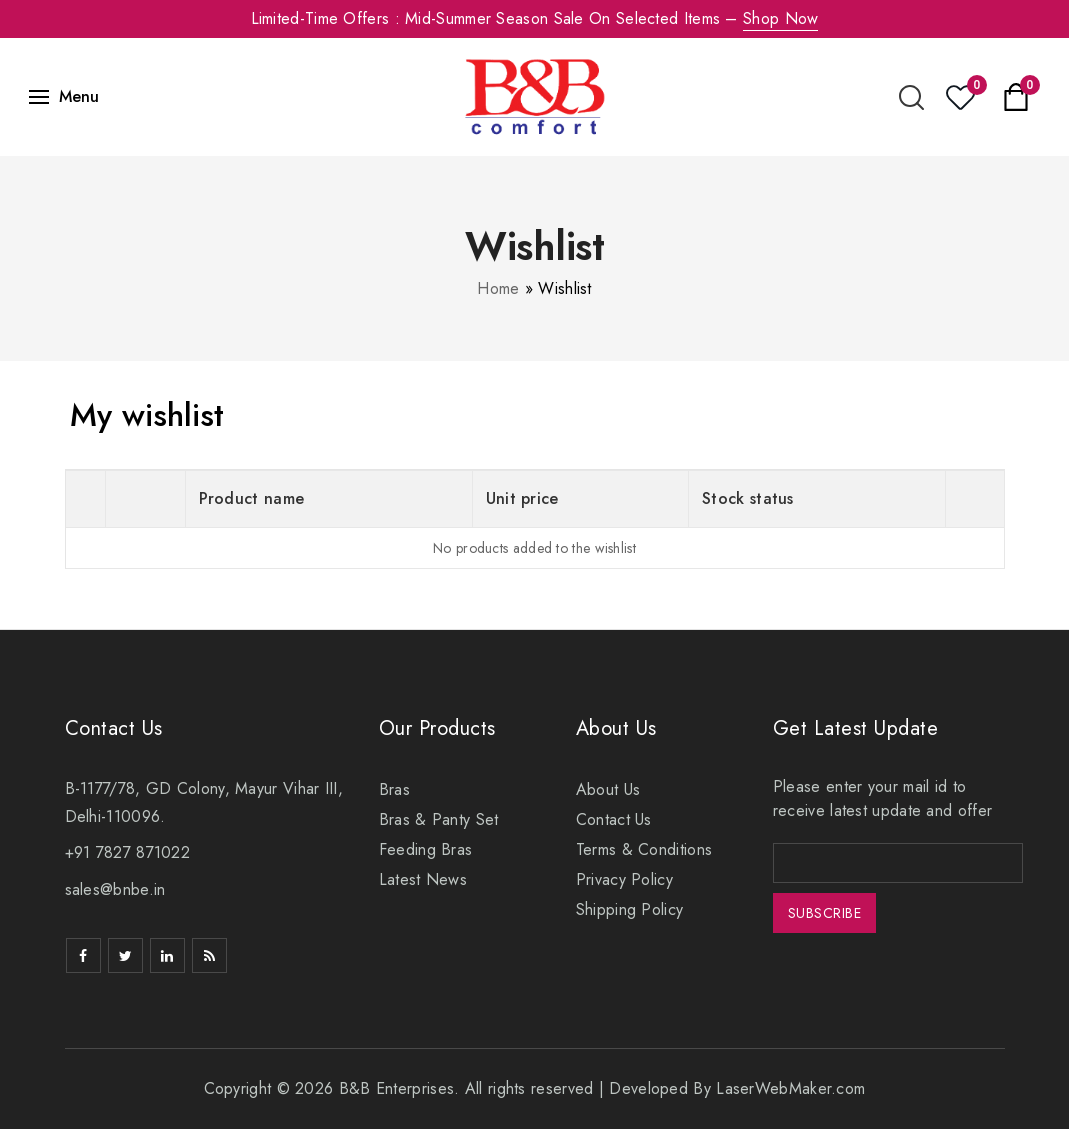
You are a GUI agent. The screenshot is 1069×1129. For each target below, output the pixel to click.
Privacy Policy (624, 879)
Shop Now (780, 18)
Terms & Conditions (644, 849)
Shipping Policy (630, 909)
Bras (394, 789)
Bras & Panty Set (439, 819)
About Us (608, 789)
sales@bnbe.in (115, 889)
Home (498, 288)
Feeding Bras (426, 849)
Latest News (423, 879)
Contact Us (614, 819)
